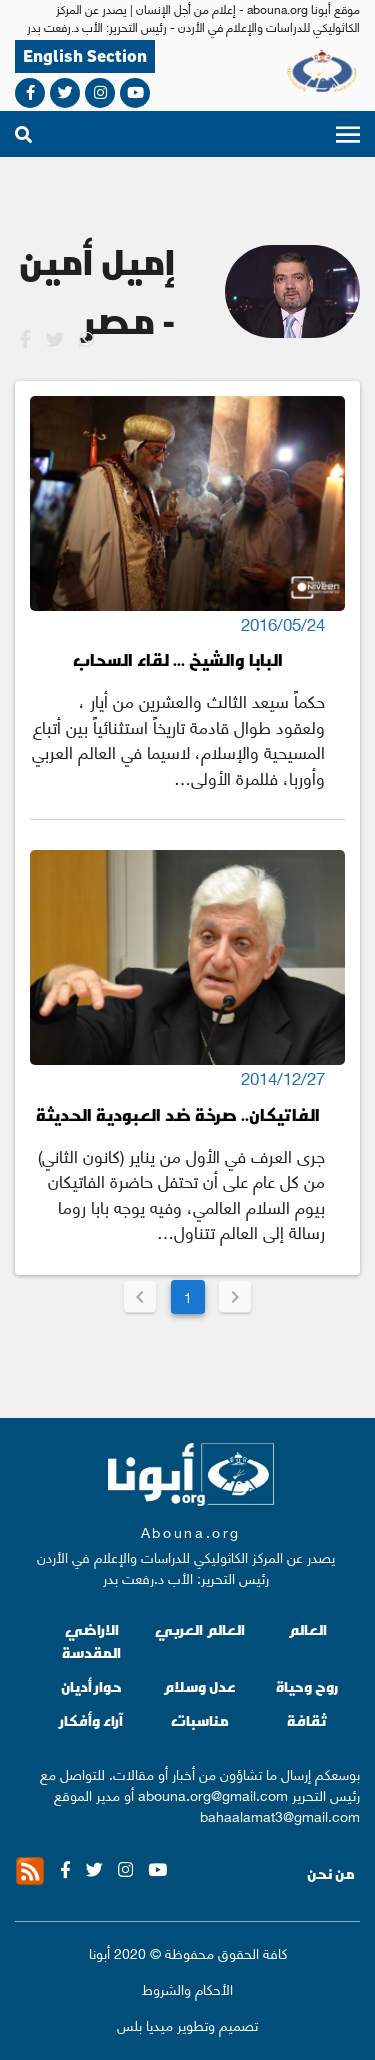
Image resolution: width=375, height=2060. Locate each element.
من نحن (331, 1874)
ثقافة (307, 1720)
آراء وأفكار (91, 1720)
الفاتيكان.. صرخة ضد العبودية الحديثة (178, 1114)
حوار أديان (91, 1686)
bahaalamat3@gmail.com (280, 1815)
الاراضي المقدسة (91, 1641)
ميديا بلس (145, 2024)
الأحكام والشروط (187, 1988)
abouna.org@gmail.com (213, 1794)
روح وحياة (307, 1686)
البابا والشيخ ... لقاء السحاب (178, 659)
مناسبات (200, 1720)
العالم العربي (200, 1629)
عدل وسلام (199, 1686)
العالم (307, 1629)
